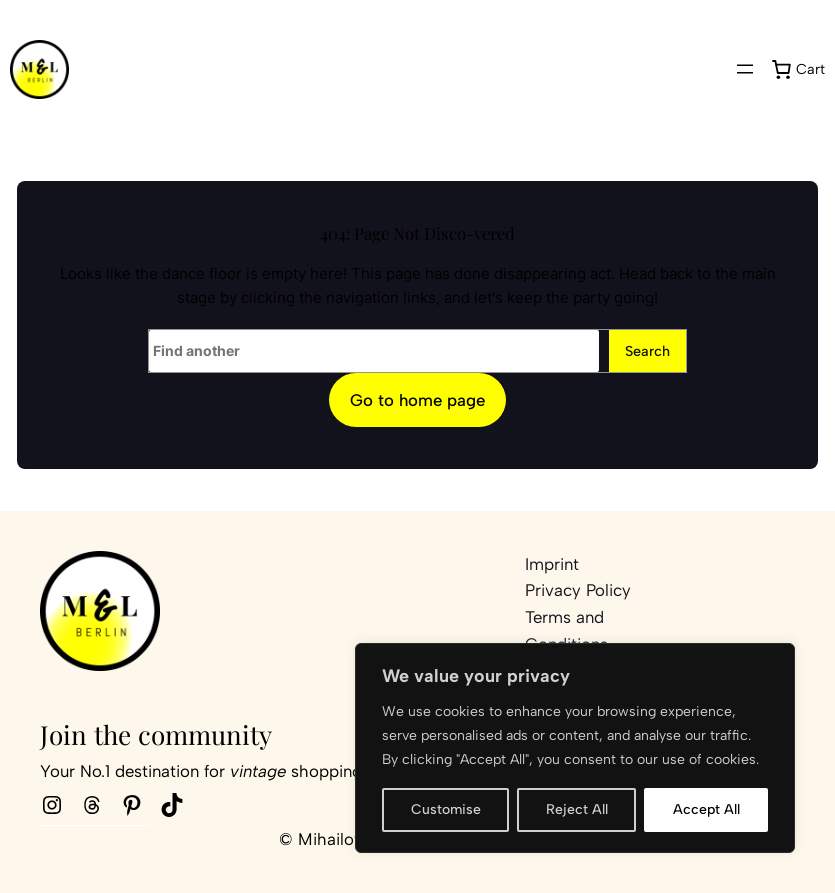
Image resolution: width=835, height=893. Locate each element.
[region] (575, 748)
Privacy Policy (578, 590)
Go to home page (417, 400)
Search (647, 351)
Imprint (552, 564)
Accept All (706, 809)
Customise (446, 809)
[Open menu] (745, 69)
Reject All (577, 809)
